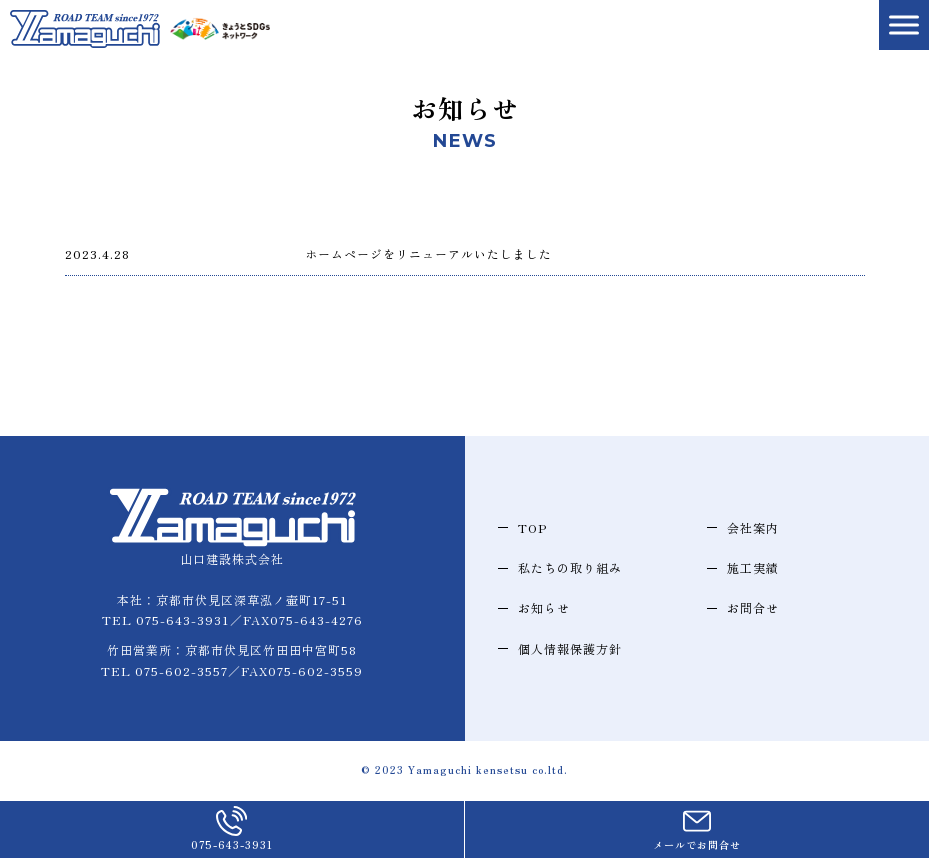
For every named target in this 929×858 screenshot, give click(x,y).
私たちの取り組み (570, 567)
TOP (532, 527)
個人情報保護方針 (570, 648)
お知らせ (544, 607)
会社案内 (753, 527)
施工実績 (753, 567)
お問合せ (753, 607)
